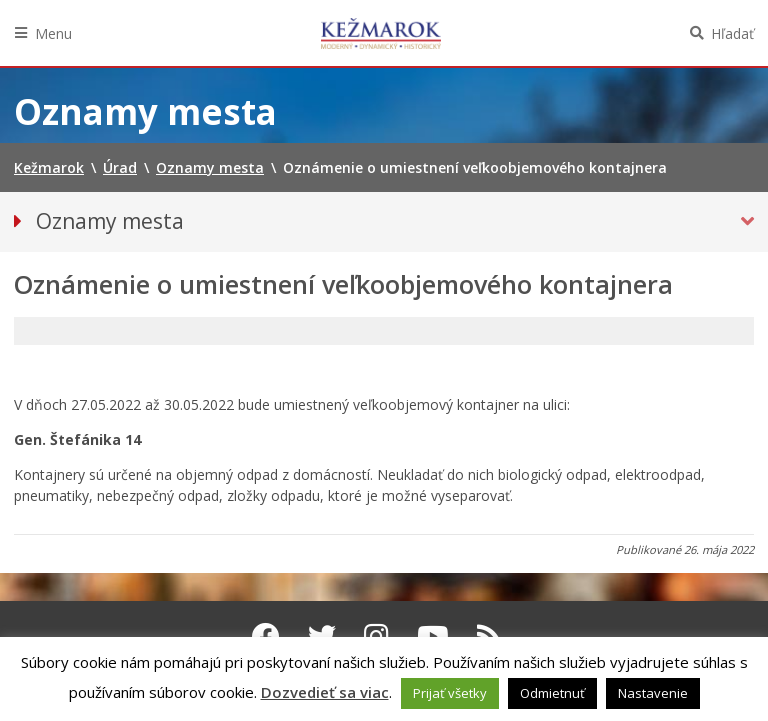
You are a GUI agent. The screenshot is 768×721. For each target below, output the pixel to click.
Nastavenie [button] (653, 693)
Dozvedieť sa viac (325, 692)
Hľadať (732, 33)
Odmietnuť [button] (552, 693)
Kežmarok (381, 33)
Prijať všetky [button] (450, 693)
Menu (53, 33)
